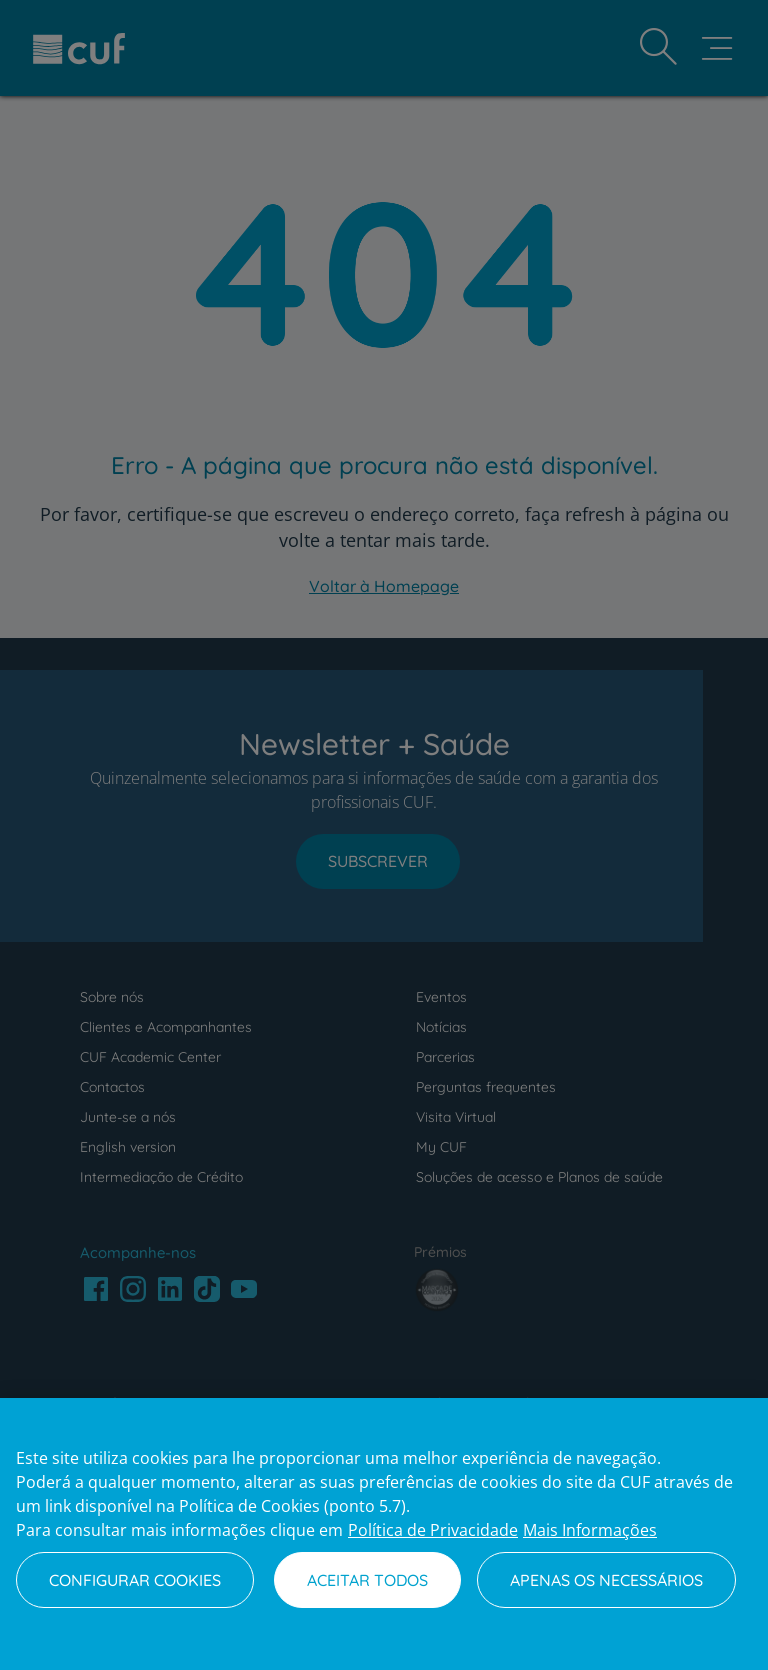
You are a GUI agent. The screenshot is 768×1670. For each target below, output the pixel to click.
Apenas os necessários (606, 1580)
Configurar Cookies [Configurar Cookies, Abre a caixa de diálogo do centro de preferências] (135, 1580)
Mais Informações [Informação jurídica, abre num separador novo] (590, 1530)
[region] (384, 1534)
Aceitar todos (367, 1580)
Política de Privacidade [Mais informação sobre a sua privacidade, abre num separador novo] (433, 1530)
